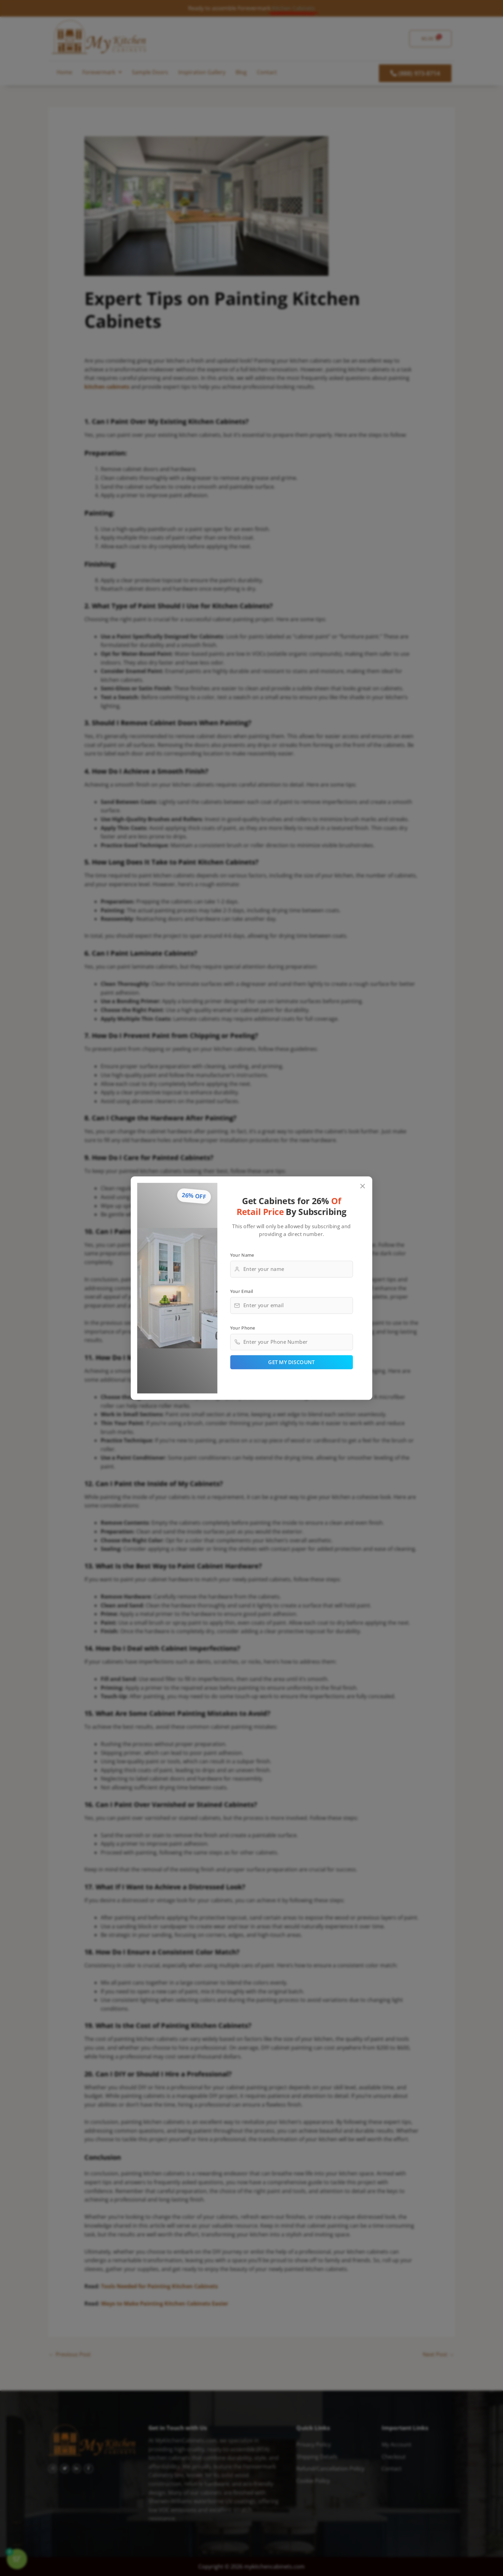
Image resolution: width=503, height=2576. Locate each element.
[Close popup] (363, 1186)
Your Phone (242, 1327)
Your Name (242, 1255)
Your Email (241, 1291)
